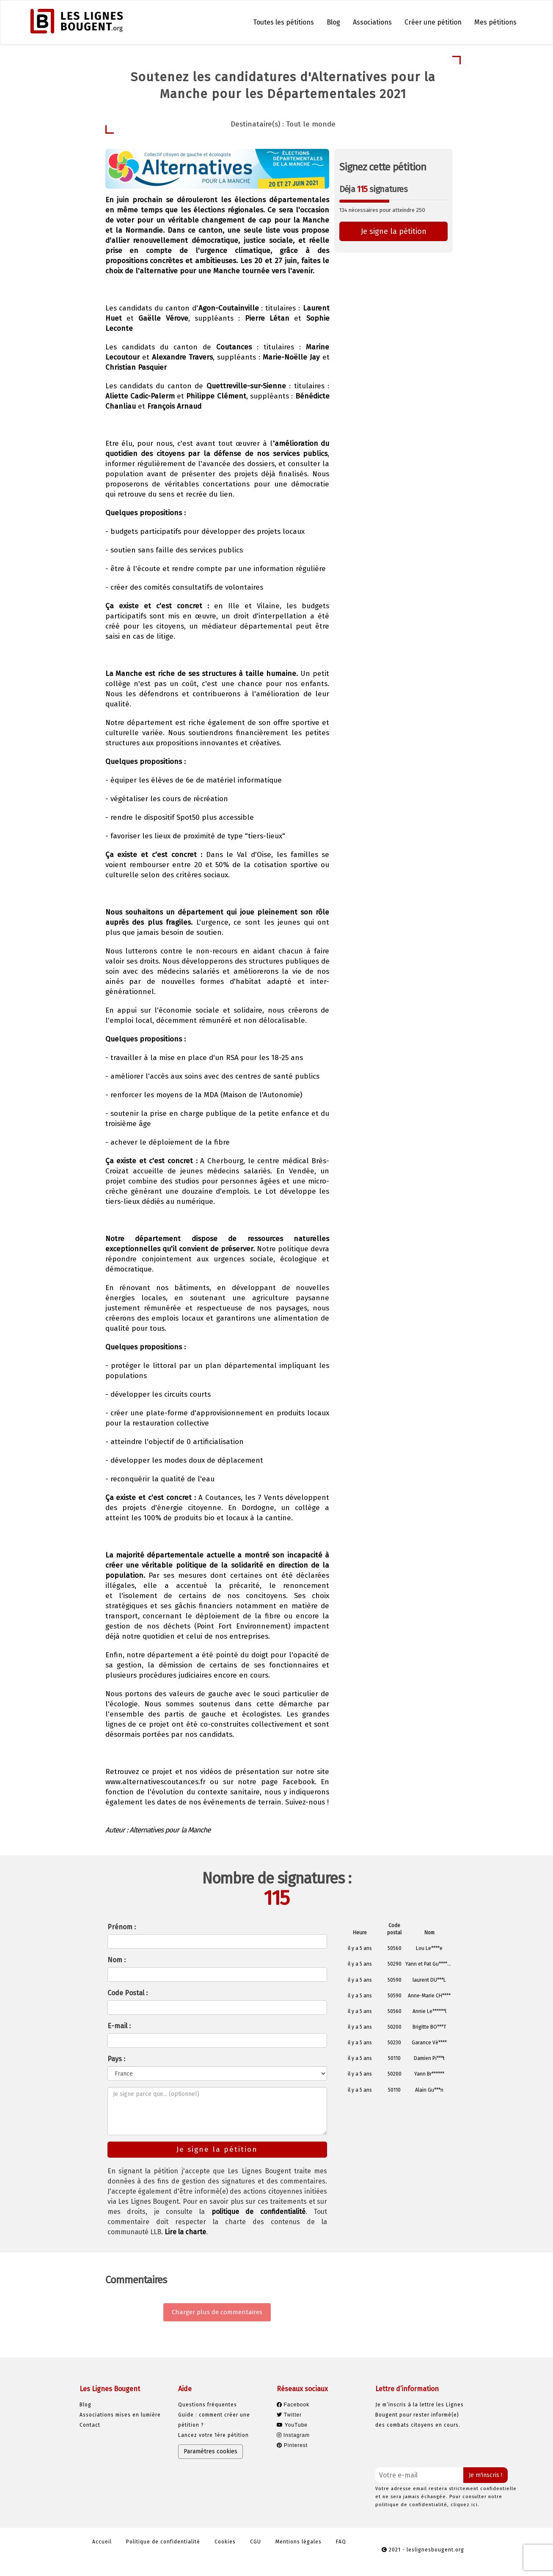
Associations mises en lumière (120, 2415)
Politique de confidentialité (163, 2542)
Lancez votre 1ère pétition (213, 2435)
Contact (90, 2425)
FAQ (341, 2542)
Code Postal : (127, 1993)
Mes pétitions (495, 22)
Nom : (116, 1960)
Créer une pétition (433, 22)
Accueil (102, 2542)
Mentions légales (298, 2542)
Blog (333, 22)
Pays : (116, 2059)
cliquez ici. (465, 2504)
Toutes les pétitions (283, 22)
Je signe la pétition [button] (393, 231)
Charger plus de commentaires (217, 2312)
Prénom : (121, 1927)
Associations (372, 22)
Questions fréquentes (207, 2405)
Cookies (225, 2542)
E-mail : (119, 2026)
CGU (255, 2542)
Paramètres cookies (210, 2451)
